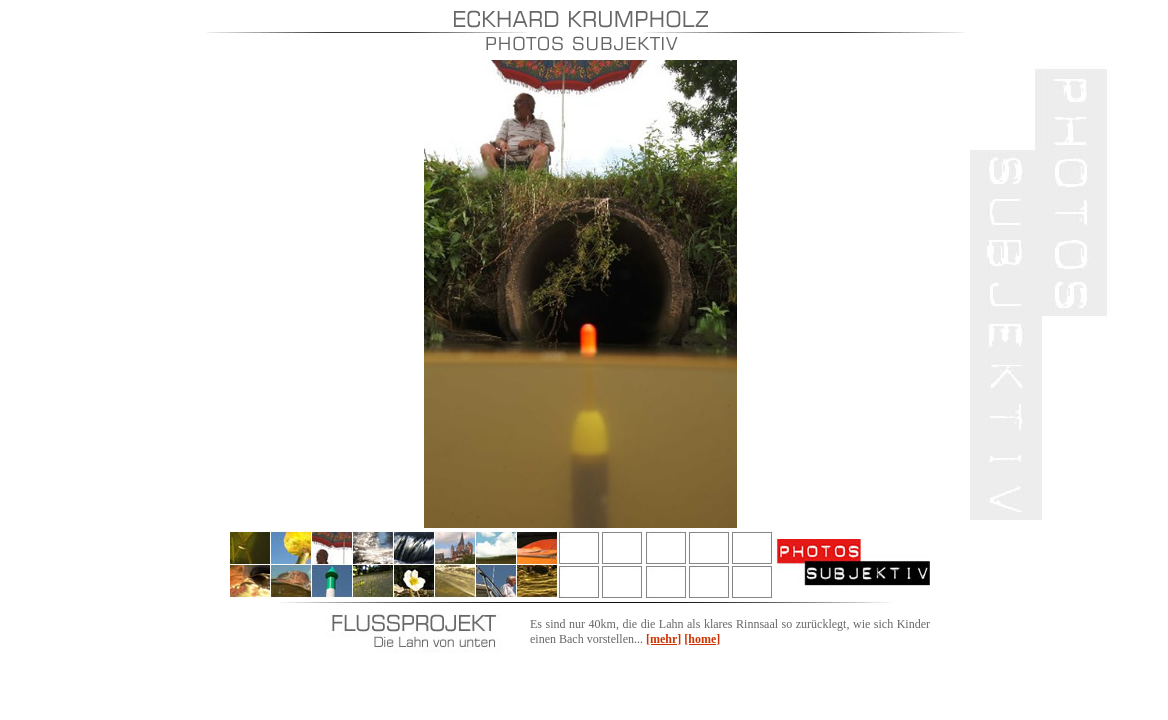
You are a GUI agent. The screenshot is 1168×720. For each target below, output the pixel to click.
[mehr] (663, 639)
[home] (702, 639)
